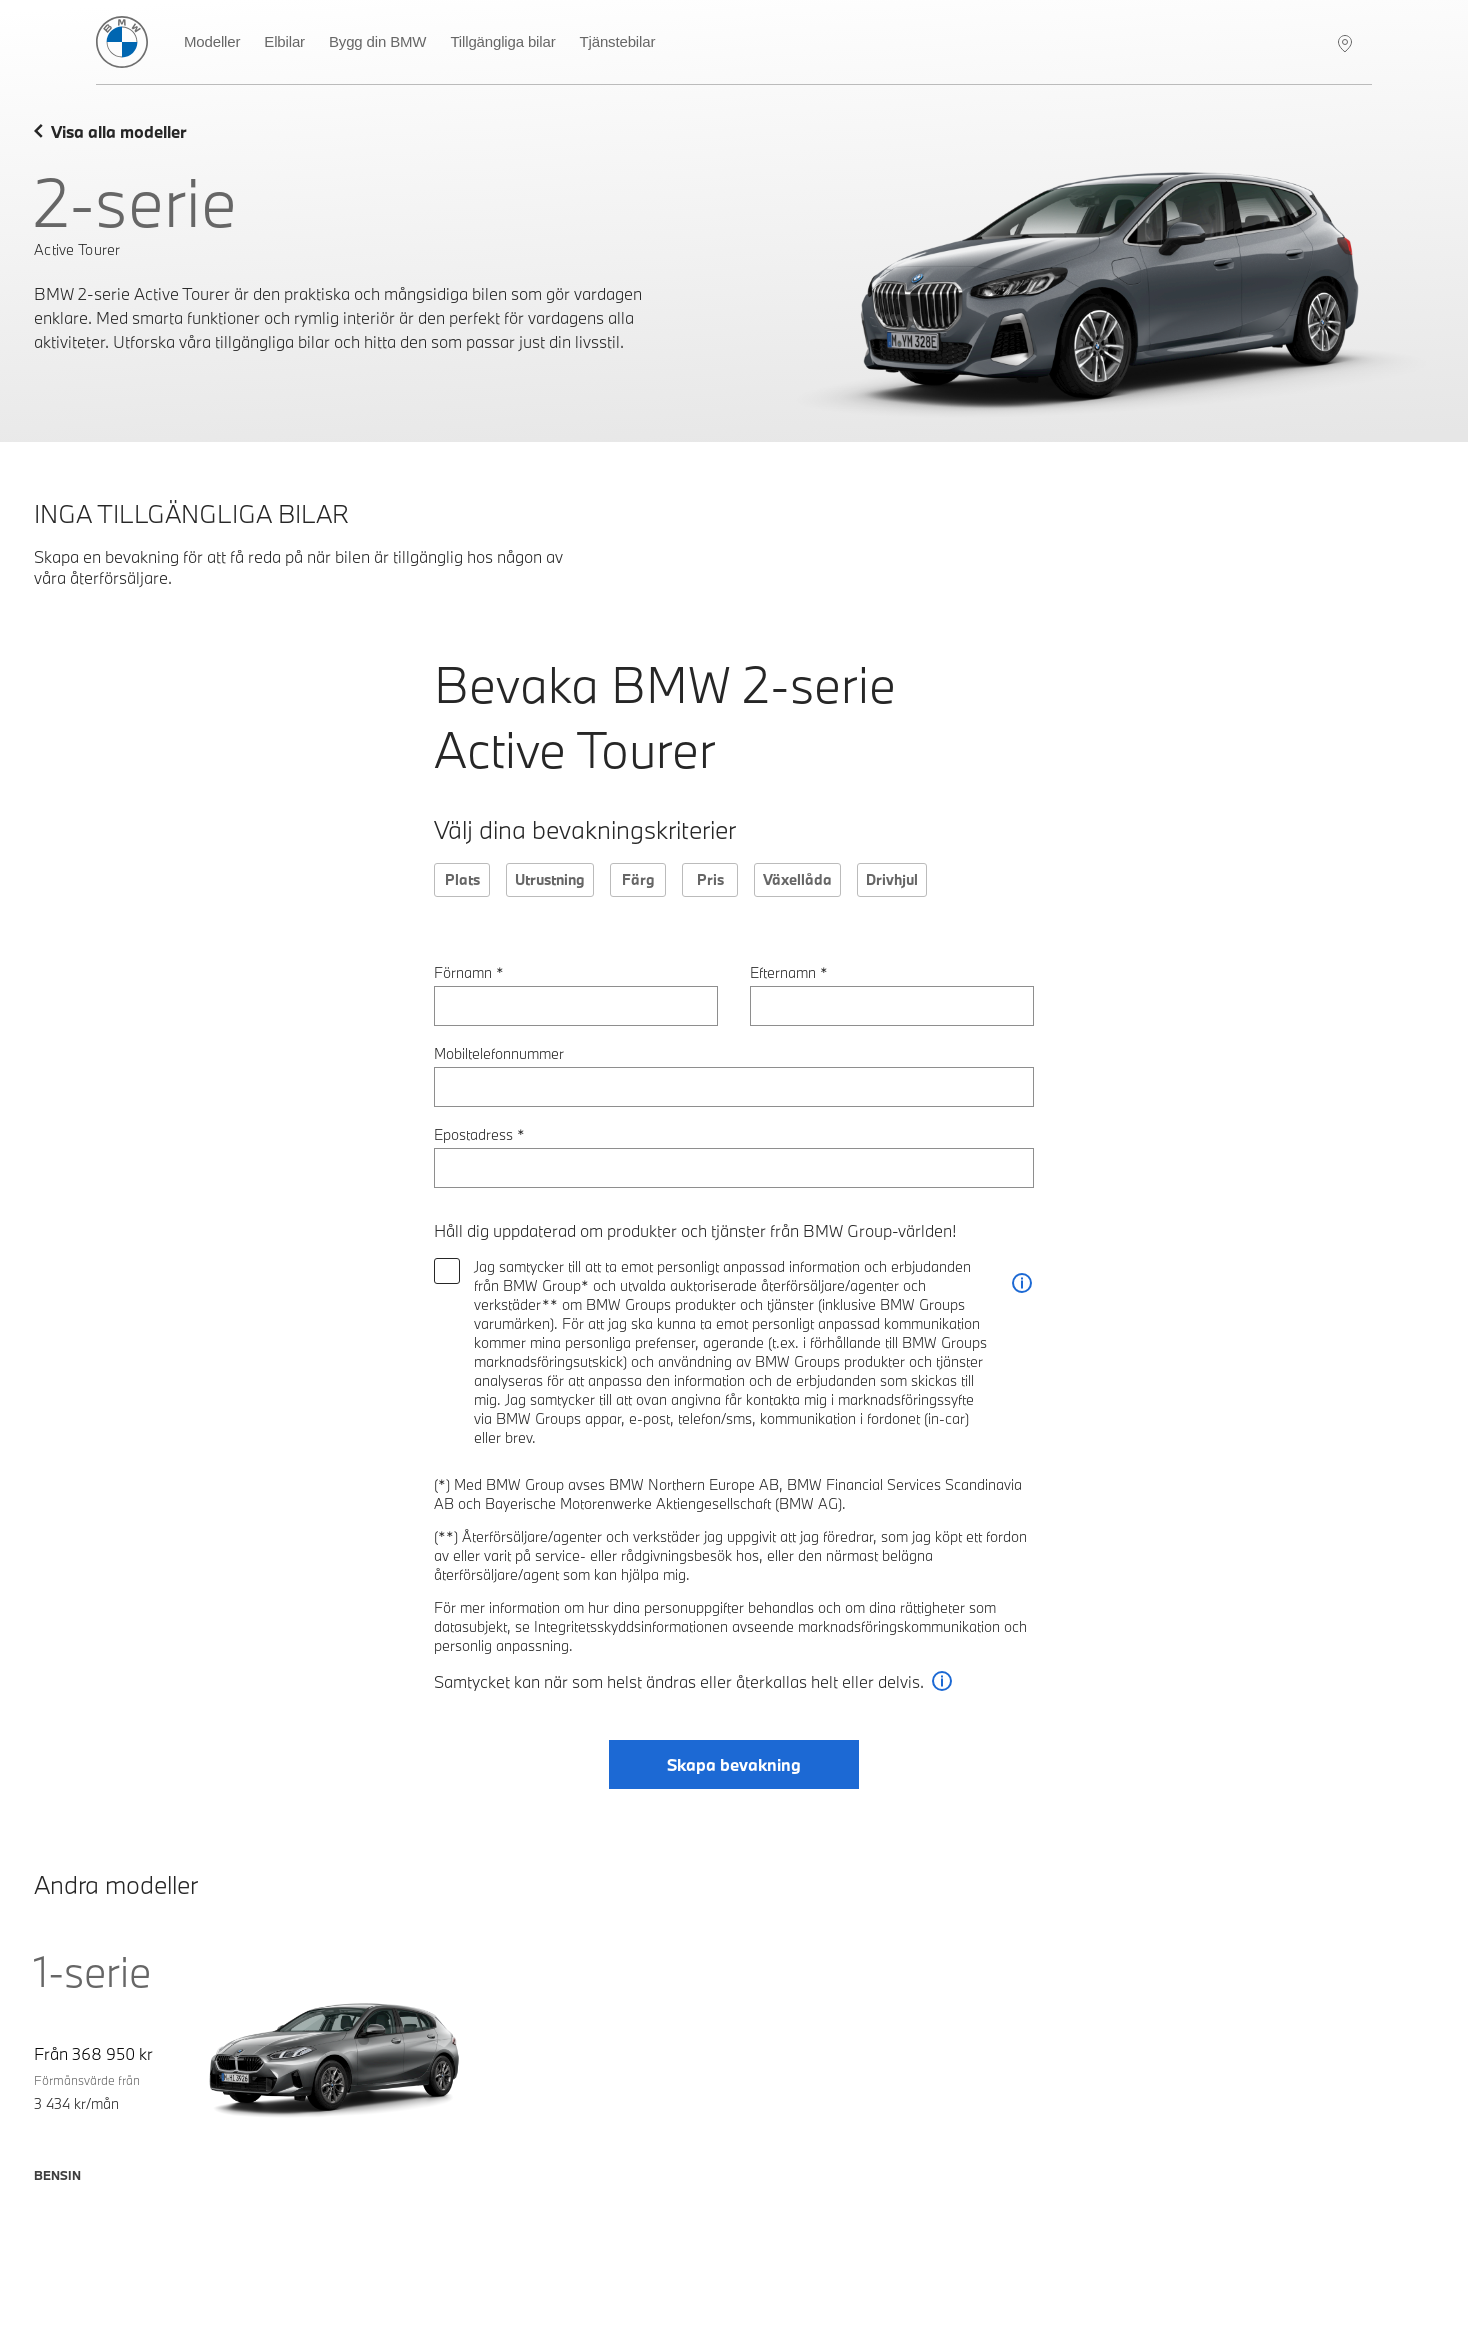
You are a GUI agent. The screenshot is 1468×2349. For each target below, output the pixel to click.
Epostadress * (479, 1134)
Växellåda (797, 879)
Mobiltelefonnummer (499, 1053)
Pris (710, 879)
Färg (638, 879)
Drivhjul (892, 879)
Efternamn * (789, 972)
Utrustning (550, 879)
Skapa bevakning (734, 1764)
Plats (462, 879)
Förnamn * (469, 972)
